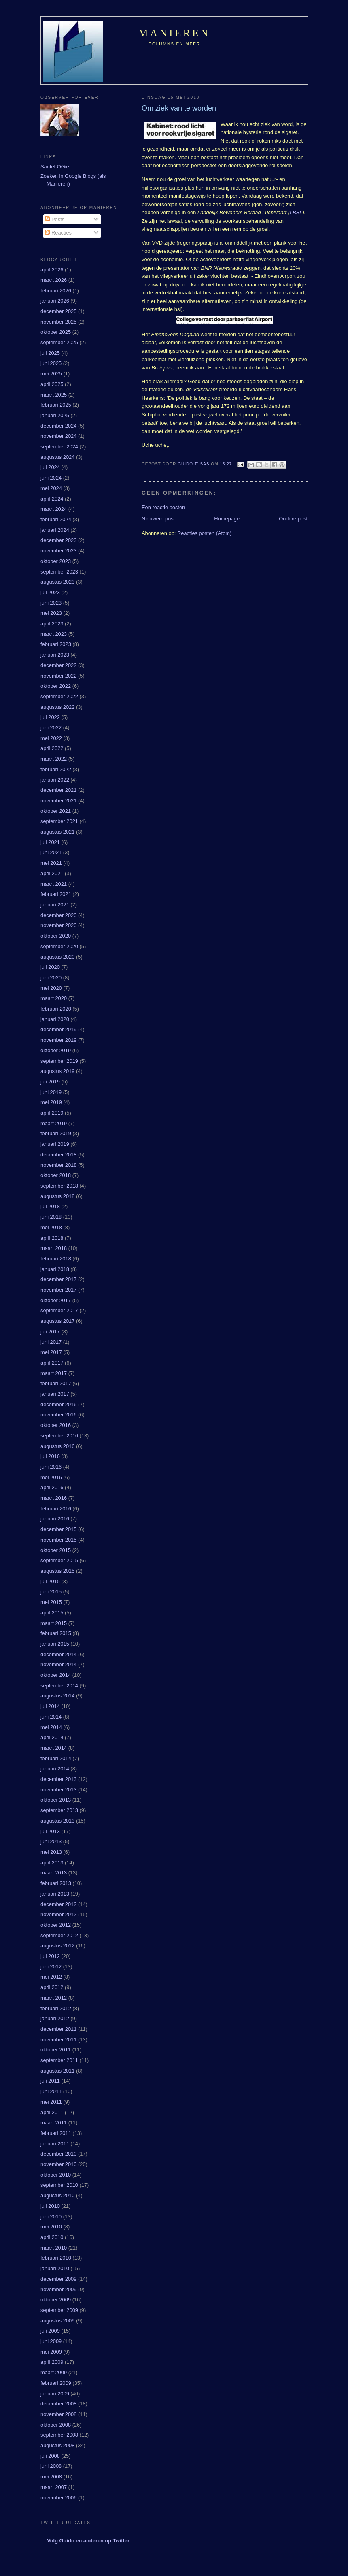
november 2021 (58, 801)
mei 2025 (51, 374)
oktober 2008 (55, 2425)
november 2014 (58, 1664)
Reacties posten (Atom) (204, 533)
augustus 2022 (57, 707)
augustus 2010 (57, 2195)
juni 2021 (51, 852)
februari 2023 (55, 644)
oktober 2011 (55, 2050)
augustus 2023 (57, 582)
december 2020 (58, 915)
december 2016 (58, 1404)
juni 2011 (51, 2091)
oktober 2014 (55, 1675)
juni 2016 (51, 1467)
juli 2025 (50, 353)
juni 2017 (51, 1342)
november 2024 (58, 436)
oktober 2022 (55, 686)
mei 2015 (51, 1602)
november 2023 (58, 551)
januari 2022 (54, 780)
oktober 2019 (55, 1050)
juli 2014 (50, 1706)
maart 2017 (53, 1373)
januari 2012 (54, 2018)
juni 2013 (51, 1841)
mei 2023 (51, 613)
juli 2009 (50, 2331)
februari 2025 (55, 405)
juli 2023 (50, 592)
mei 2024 (51, 488)
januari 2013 (54, 1894)
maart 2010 (53, 2248)
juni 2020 (51, 978)
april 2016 (51, 1487)
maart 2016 (53, 1498)
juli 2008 (50, 2456)
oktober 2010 (55, 2175)
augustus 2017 (57, 1321)
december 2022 (58, 665)
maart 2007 (53, 2487)
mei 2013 (51, 1852)
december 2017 (58, 1279)
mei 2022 (51, 738)
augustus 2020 (57, 957)
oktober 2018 (55, 1175)
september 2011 (59, 2060)
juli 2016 (50, 1456)
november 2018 (58, 1165)
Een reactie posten (163, 507)
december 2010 (58, 2154)
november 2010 (58, 2164)
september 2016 (59, 1436)
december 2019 (58, 1029)
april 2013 (51, 1862)
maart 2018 (53, 1248)
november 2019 (58, 1040)
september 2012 (59, 1935)
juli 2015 (50, 1581)
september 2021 (59, 821)
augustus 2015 (57, 1571)
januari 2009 (54, 2393)
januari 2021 (54, 905)
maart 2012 (53, 1998)
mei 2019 (51, 1102)
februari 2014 (55, 1758)
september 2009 (59, 2310)
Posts (54, 219)
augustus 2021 (57, 832)
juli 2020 (50, 967)
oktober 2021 (55, 811)
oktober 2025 (55, 332)
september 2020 (59, 946)
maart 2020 (53, 998)
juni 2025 (51, 363)
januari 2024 (54, 530)
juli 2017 (50, 1332)
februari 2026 (55, 291)
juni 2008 (51, 2466)
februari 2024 (55, 519)
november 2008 (58, 2414)
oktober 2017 (55, 1300)
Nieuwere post (158, 519)
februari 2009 (55, 2383)
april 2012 (51, 1987)
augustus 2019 (57, 1071)
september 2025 (59, 342)
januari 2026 (54, 301)
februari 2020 (55, 1009)
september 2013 (59, 1810)
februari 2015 (55, 1633)
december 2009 (58, 2279)
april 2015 (51, 1613)
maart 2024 (53, 509)
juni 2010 (51, 2216)
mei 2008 (51, 2477)
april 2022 (51, 748)
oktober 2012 (55, 1925)
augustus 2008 (57, 2445)
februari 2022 (55, 769)
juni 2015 (51, 1592)
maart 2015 (53, 1623)
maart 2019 (53, 1123)
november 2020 (58, 925)
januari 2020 (54, 1019)
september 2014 (59, 1686)
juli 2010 (50, 2206)
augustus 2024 (57, 457)
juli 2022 (50, 717)
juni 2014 (51, 1717)
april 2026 (51, 270)
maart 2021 (53, 884)
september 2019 (59, 1061)
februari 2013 (55, 1883)
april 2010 (51, 2237)
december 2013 (58, 1779)
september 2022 (59, 696)
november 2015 (58, 1540)
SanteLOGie (54, 167)
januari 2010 (54, 2268)
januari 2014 (54, 1769)
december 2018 (58, 1155)
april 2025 (51, 384)
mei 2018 (51, 1227)
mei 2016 (51, 1477)
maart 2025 (53, 395)
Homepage (227, 519)
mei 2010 (51, 2227)
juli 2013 (50, 1831)
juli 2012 (50, 1956)
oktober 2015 (55, 1550)
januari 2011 (54, 2144)
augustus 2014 (57, 1696)
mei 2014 (51, 1727)
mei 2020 (51, 988)
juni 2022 (51, 728)
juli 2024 (50, 467)
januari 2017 (54, 1394)
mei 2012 (51, 1977)
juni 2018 (51, 1217)
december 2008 (58, 2404)
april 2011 (51, 2112)
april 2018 (51, 1238)
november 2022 (58, 676)
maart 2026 (53, 280)
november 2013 (58, 1790)
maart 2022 (53, 759)
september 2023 (59, 572)
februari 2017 (55, 1383)
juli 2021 (50, 842)
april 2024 (51, 499)
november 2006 (58, 2498)
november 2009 (58, 2289)
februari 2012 (55, 2008)
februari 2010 (55, 2258)
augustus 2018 (57, 1196)
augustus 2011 (57, 2071)
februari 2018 (55, 1259)
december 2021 (58, 790)
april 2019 (51, 1113)
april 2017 (51, 1363)
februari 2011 (55, 2133)
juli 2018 (50, 1206)
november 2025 (58, 322)
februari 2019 (55, 1133)
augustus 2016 (57, 1446)
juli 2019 (50, 1082)
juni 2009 (51, 2341)
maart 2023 (53, 634)
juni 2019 (51, 1092)
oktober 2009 (55, 2300)
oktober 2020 (55, 936)
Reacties (58, 233)
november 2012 (58, 1914)
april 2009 (51, 2362)
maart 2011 (53, 2123)
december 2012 (58, 1904)
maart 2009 (53, 2372)
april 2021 (51, 873)
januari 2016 (54, 1519)
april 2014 (51, 1737)
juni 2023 (51, 603)
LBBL (296, 212)
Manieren (174, 33)
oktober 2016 (55, 1425)
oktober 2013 (55, 1800)
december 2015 (58, 1529)
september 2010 (59, 2185)
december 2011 (58, 2029)
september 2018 (59, 1186)
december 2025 (58, 311)
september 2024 (59, 447)
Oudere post (293, 519)
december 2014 (58, 1654)
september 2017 (59, 1310)
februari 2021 (55, 894)
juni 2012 (51, 1967)
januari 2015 (54, 1644)
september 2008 (59, 2435)
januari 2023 (54, 655)
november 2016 (58, 1415)
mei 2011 (51, 2102)
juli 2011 (50, 2081)
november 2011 (58, 2039)
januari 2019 (54, 1144)
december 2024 (58, 426)
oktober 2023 (55, 561)
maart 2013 (53, 1873)
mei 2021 (51, 863)
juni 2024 (51, 478)
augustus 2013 (57, 1821)
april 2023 (51, 624)
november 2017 (58, 1290)
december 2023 (58, 540)
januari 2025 (54, 415)
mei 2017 (51, 1352)
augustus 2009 (57, 2321)
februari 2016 (55, 1509)
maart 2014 (53, 1748)
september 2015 (59, 1560)
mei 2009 (51, 2352)
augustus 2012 (57, 1946)
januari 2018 (54, 1269)
